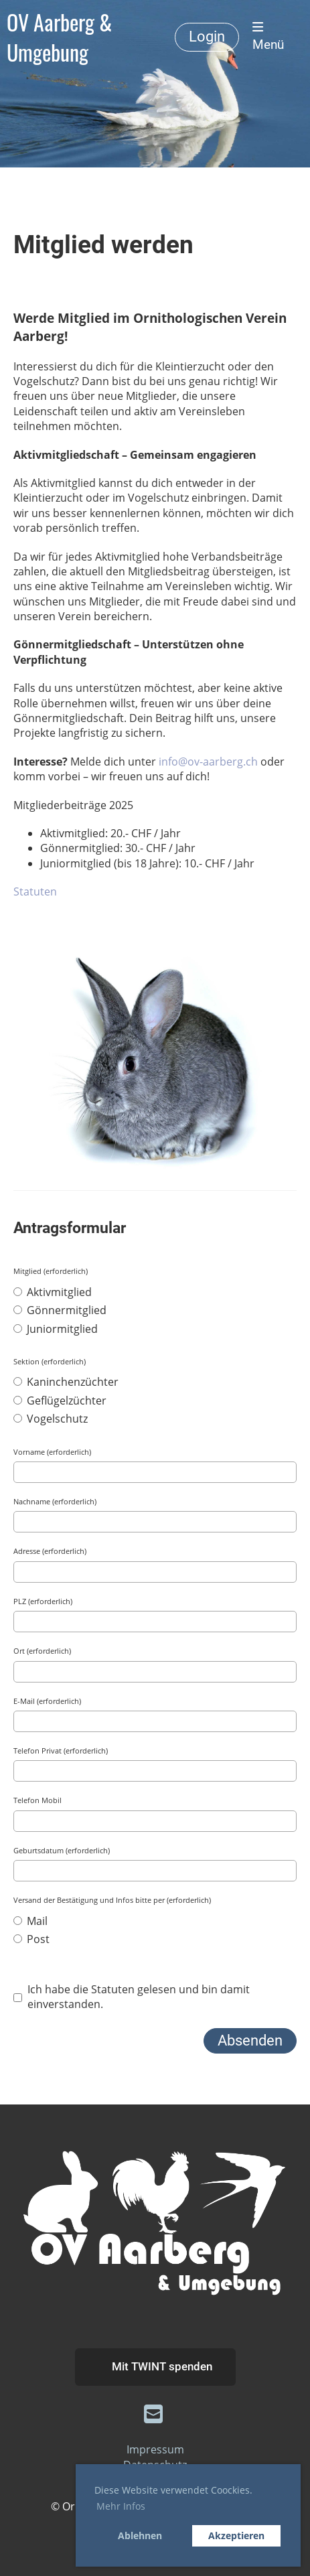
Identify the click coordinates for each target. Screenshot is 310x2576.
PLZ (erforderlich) (42, 1601)
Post (31, 1939)
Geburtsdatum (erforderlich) (61, 1850)
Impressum (155, 2449)
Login (207, 36)
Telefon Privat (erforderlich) (60, 1750)
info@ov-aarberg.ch (208, 761)
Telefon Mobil (37, 1800)
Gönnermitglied (59, 1310)
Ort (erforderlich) (42, 1651)
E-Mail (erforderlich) (47, 1701)
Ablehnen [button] (140, 2535)
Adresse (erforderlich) (49, 1551)
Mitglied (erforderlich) (50, 1271)
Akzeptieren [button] (236, 2535)
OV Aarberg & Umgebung (59, 37)
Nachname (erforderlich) (54, 1501)
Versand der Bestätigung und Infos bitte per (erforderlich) (112, 1900)
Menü (268, 36)
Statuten (35, 891)
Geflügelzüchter (59, 1400)
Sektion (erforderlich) (49, 1361)
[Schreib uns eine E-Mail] (153, 2413)
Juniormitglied (55, 1328)
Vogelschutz (50, 1418)
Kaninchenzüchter (66, 1381)
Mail (30, 1921)
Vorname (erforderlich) (52, 1452)
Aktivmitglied (52, 1292)
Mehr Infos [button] (120, 2506)
